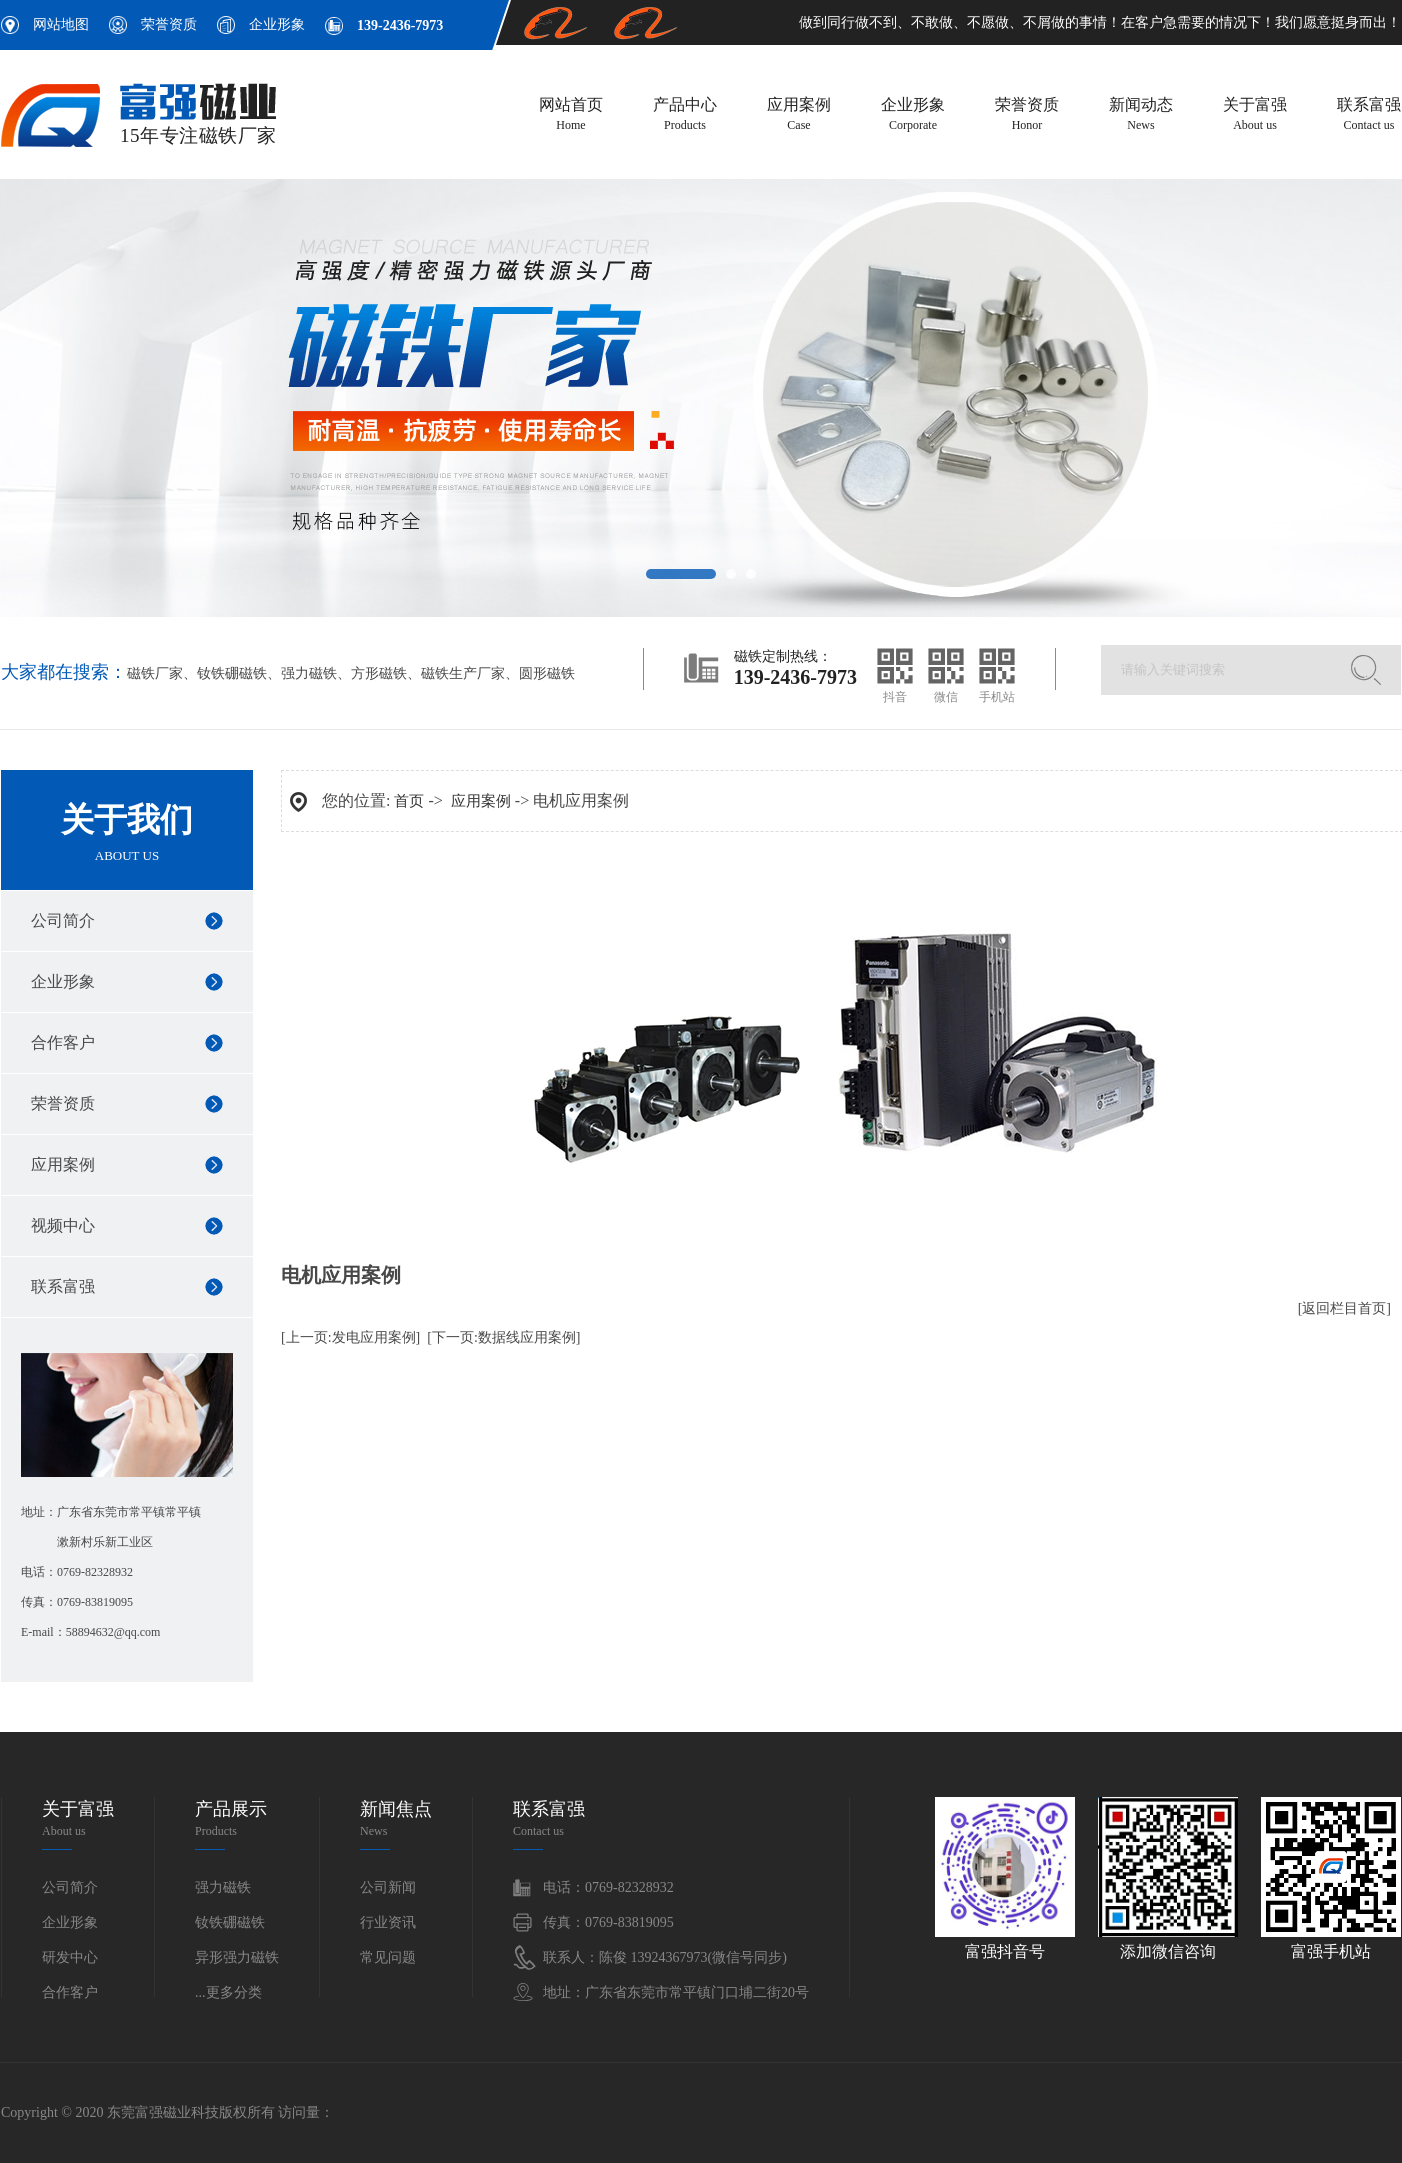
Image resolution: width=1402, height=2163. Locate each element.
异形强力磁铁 (237, 1957)
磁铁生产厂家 (463, 673)
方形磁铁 (379, 673)
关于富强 (1255, 115)
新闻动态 (1141, 115)
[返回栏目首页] (1344, 1308)
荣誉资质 (169, 24)
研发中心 (70, 1957)
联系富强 (1369, 115)
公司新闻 (388, 1887)
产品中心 (685, 115)
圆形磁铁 (547, 673)
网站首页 (571, 115)
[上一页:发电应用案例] (350, 1337)
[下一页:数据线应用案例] (503, 1337)
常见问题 (388, 1957)
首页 (409, 801)
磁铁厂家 (155, 673)
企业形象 (277, 24)
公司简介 (63, 920)
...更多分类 (228, 1992)
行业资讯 (388, 1922)
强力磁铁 (309, 673)
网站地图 (61, 24)
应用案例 (799, 115)
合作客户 (63, 1042)
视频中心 (63, 1225)
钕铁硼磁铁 (232, 673)
